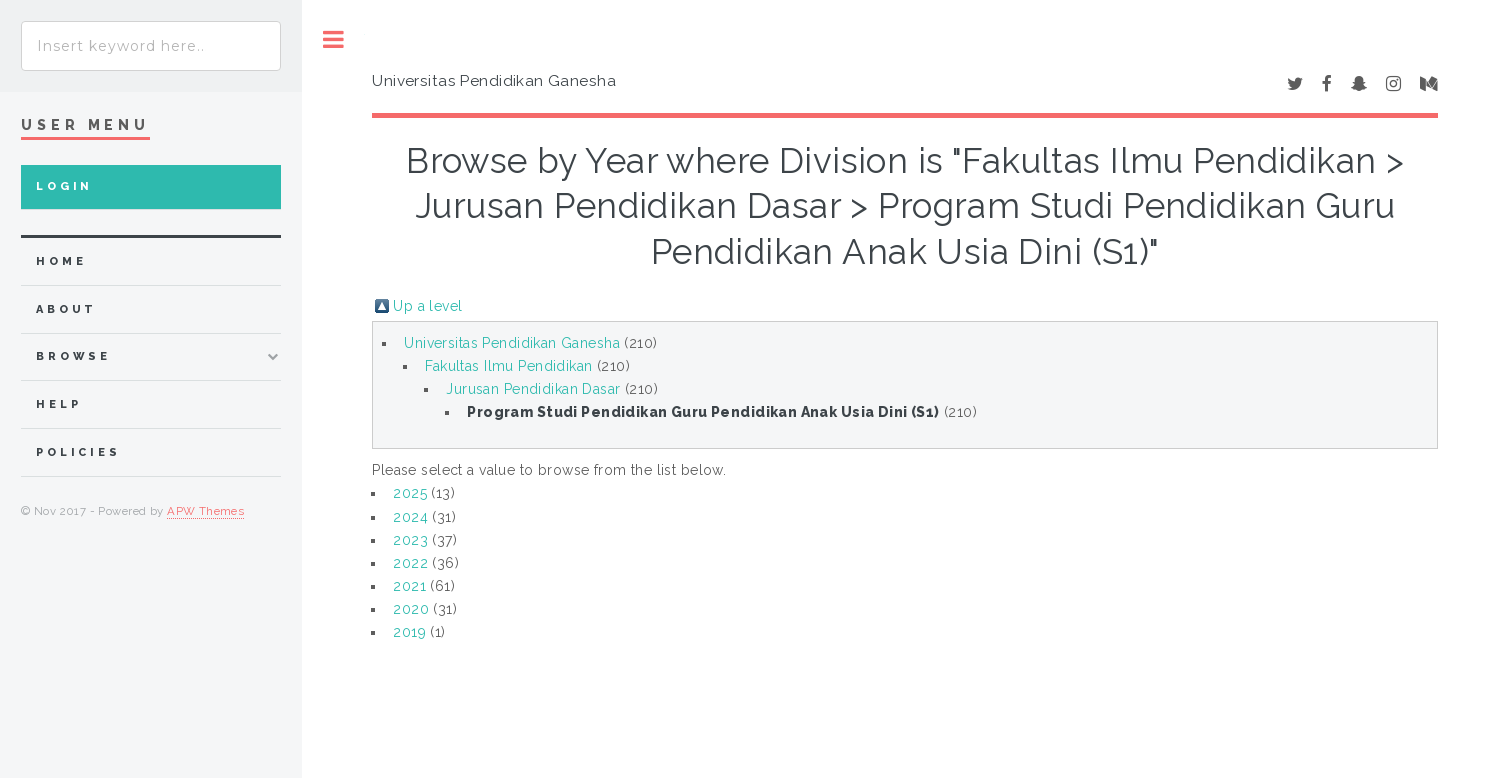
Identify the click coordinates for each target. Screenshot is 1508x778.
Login (64, 186)
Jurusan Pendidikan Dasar (533, 389)
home (61, 261)
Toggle (333, 39)
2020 (411, 609)
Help (58, 404)
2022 (410, 563)
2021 (409, 586)
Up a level (427, 306)
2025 (410, 493)
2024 (410, 517)
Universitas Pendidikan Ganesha (512, 343)
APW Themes (205, 511)
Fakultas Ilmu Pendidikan (508, 366)
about (66, 309)
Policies (78, 452)
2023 (410, 540)
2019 (409, 632)
